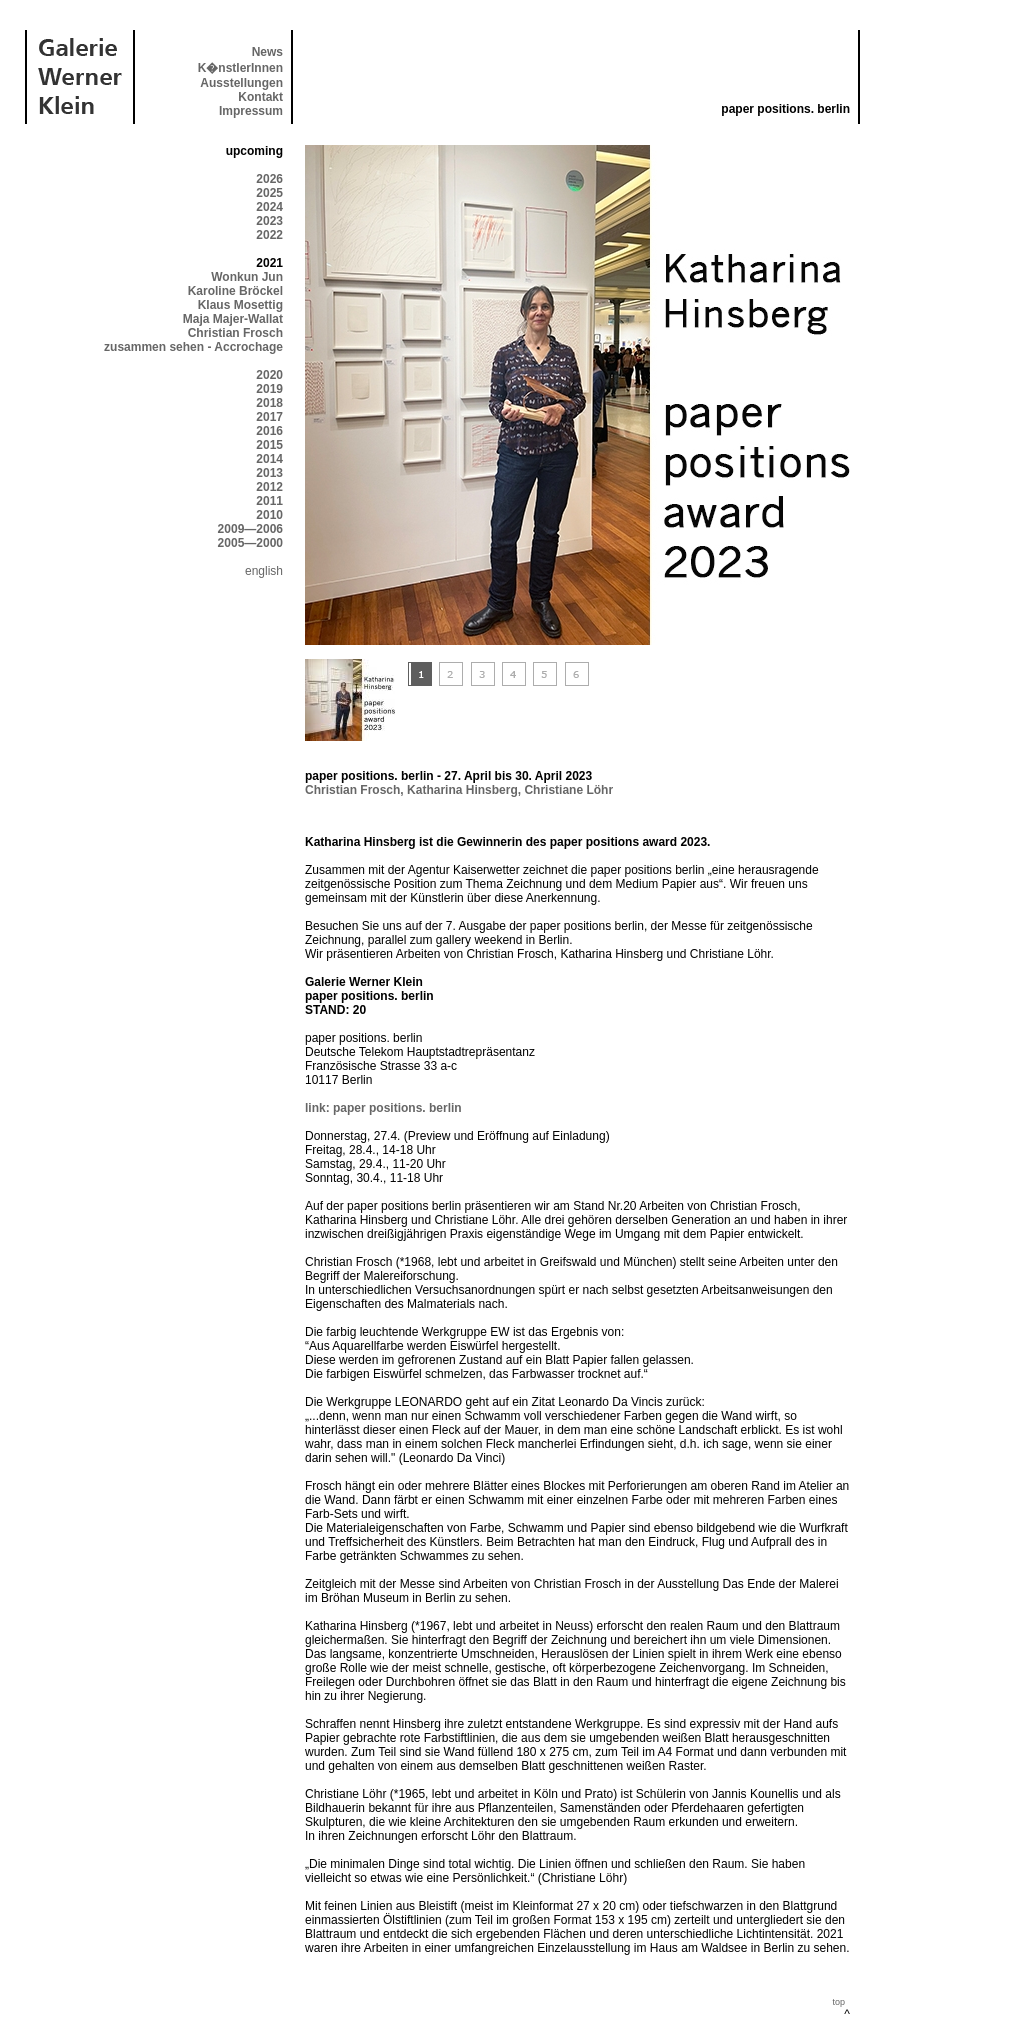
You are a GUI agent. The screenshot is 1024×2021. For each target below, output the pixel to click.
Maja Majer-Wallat (233, 319)
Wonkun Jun (247, 277)
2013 (269, 473)
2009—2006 (250, 529)
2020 (269, 375)
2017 (269, 417)
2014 (269, 459)
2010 (269, 515)
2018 (269, 403)
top (838, 2002)
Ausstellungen (241, 83)
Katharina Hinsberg (462, 790)
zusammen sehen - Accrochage (193, 347)
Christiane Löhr (568, 790)
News (267, 52)
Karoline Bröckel (235, 291)
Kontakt (260, 97)
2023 (269, 221)
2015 (269, 445)
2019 (269, 389)
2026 (269, 179)
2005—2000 (250, 543)
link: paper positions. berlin (383, 1108)
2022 (269, 235)
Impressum (251, 111)
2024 (269, 207)
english (264, 571)
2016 (269, 431)
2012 (269, 487)
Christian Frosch (235, 333)
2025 (269, 193)
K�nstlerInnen (240, 68)
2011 (269, 501)
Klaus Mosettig (240, 305)
